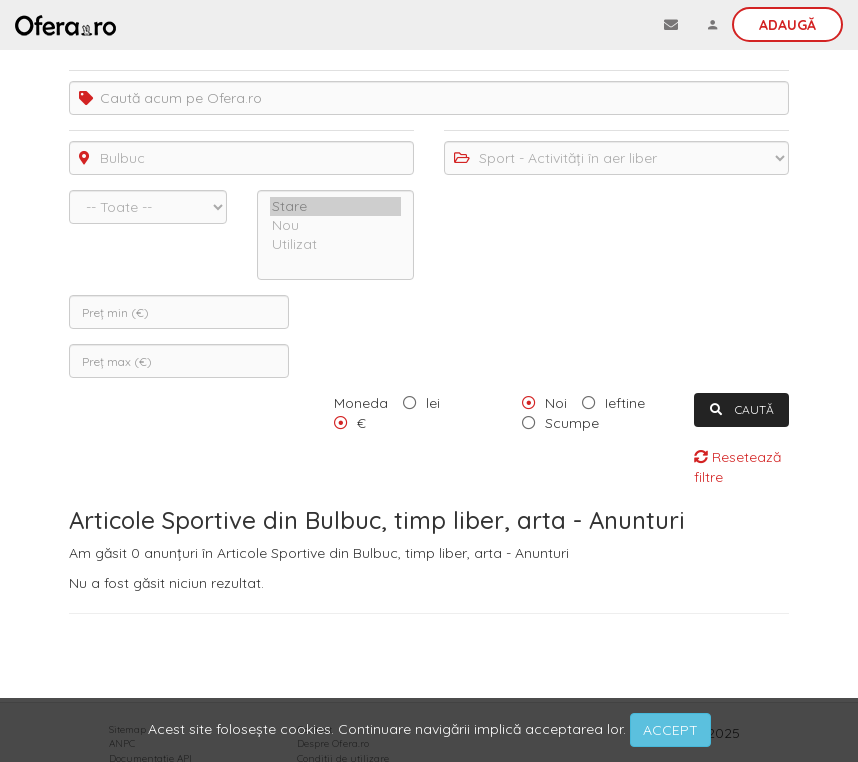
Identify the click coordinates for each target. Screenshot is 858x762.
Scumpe (572, 423)
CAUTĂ (742, 409)
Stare (336, 206)
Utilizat (336, 244)
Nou (336, 225)
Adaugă (787, 25)
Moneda (361, 403)
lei (433, 403)
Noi (556, 403)
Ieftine (625, 403)
